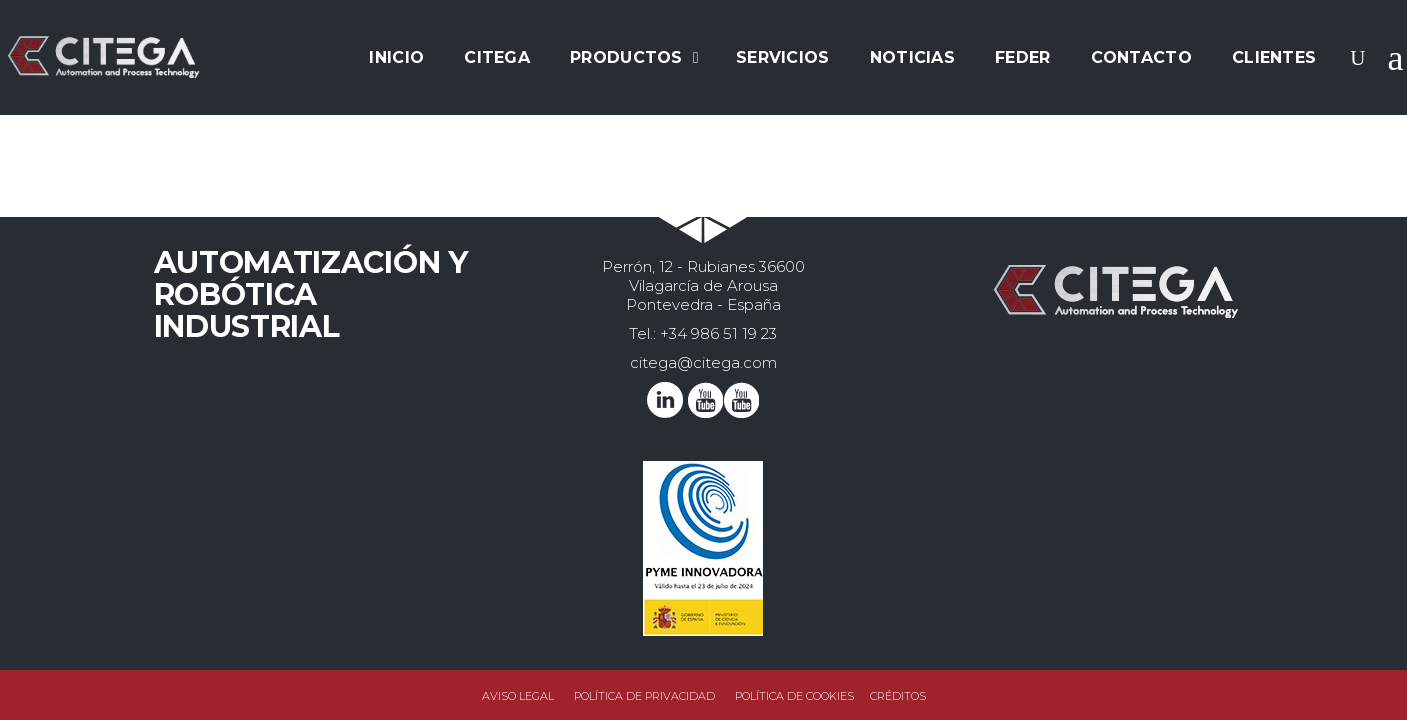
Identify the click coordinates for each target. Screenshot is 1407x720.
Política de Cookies (794, 696)
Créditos (898, 696)
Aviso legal (518, 696)
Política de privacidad (644, 696)
